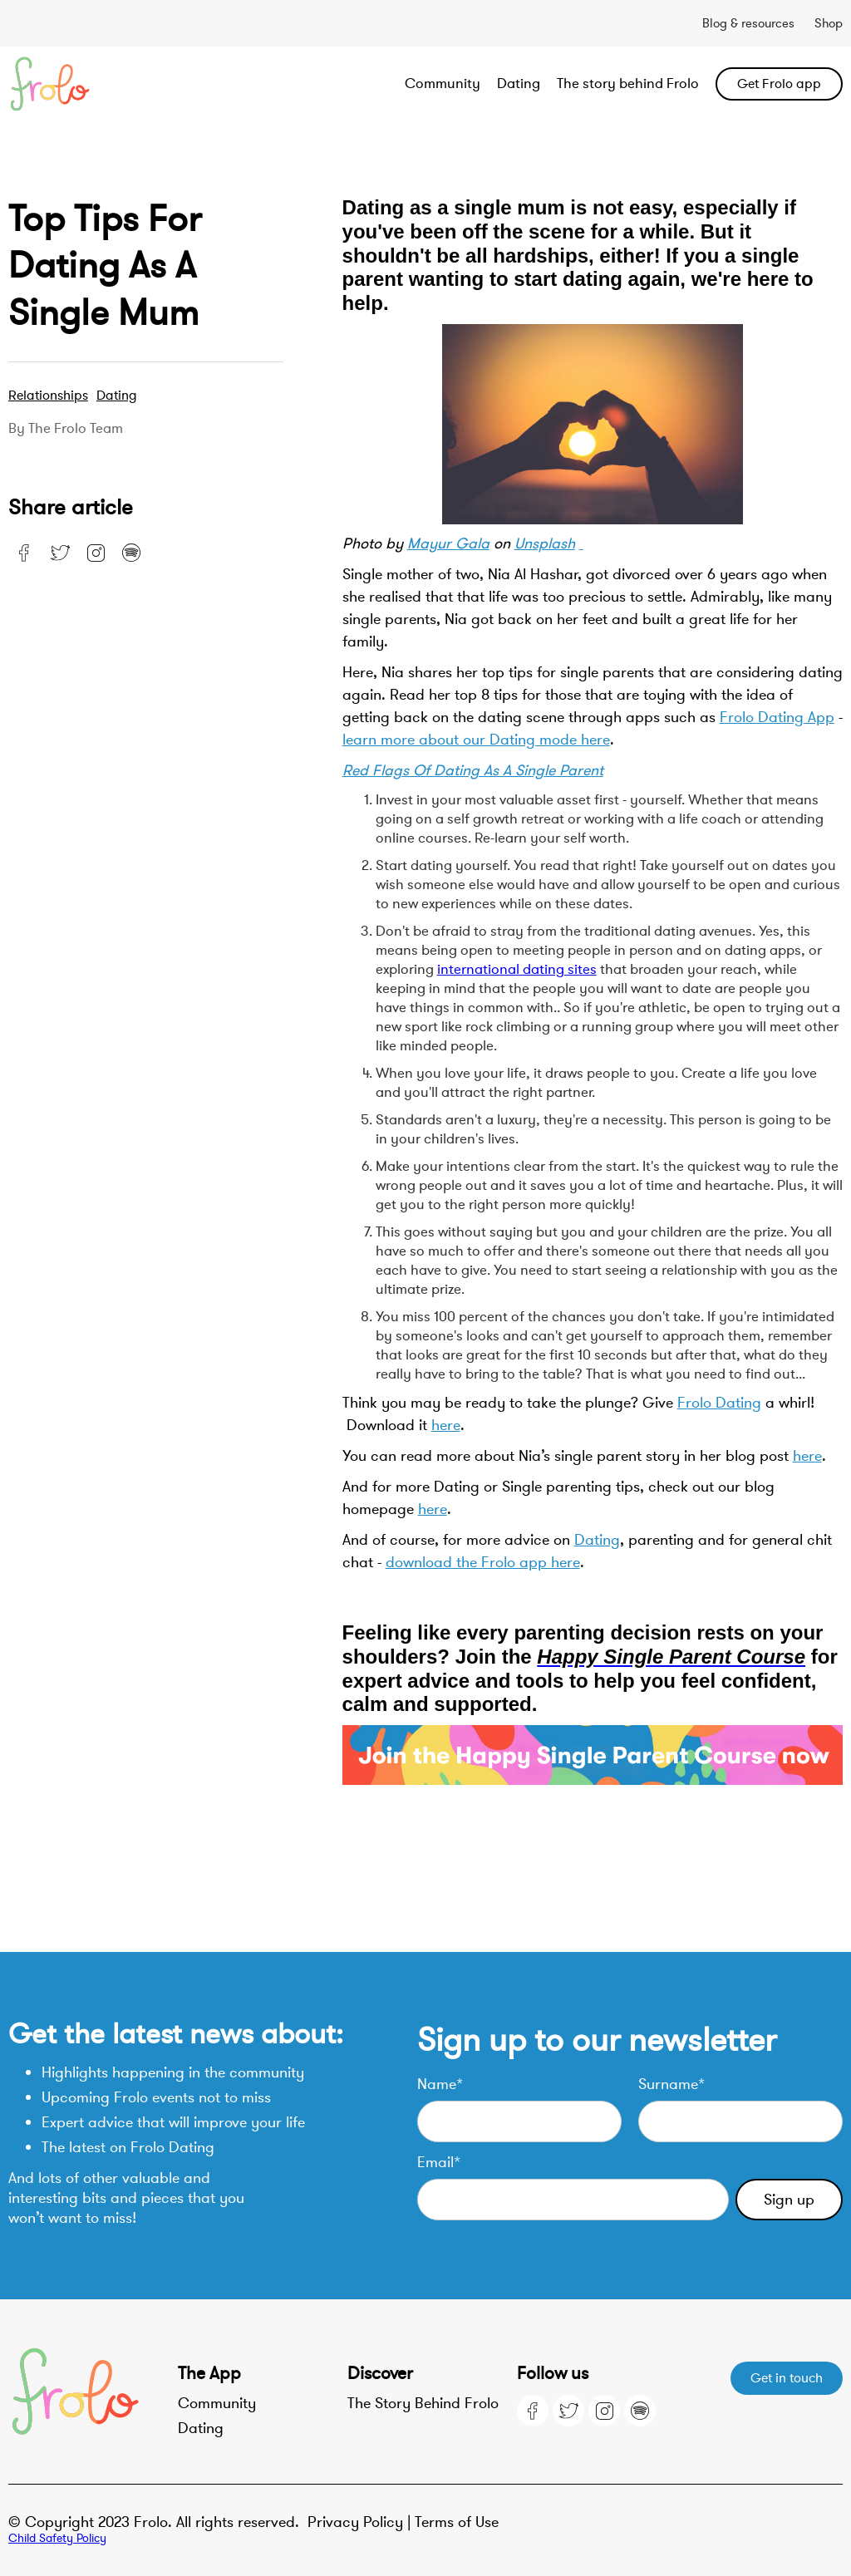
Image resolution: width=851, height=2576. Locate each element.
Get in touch (786, 2378)
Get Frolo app (779, 84)
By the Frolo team (65, 428)
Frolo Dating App (777, 717)
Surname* (671, 2084)
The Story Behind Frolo (423, 2403)
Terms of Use (457, 2522)
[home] (91, 84)
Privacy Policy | (361, 2522)
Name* (440, 2084)
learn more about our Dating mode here (476, 740)
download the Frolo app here (483, 1562)
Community (442, 83)
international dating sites (517, 969)
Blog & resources (748, 23)
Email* (438, 2162)
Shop (828, 23)
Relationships (48, 395)
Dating (518, 83)
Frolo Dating (719, 1403)
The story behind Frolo (628, 83)
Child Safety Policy (57, 2538)
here (445, 1425)
